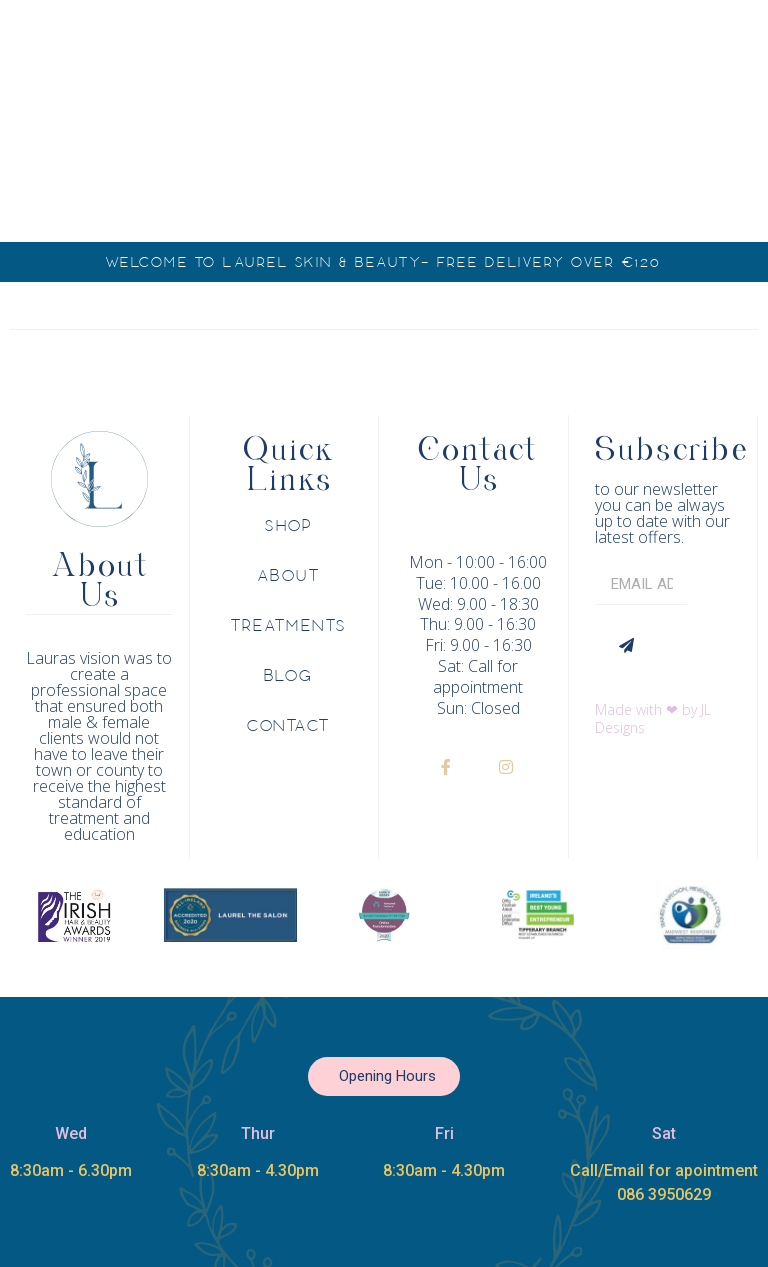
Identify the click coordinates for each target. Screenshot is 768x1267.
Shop (288, 526)
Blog (289, 676)
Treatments (289, 626)
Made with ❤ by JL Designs (653, 718)
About (289, 576)
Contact (289, 726)
